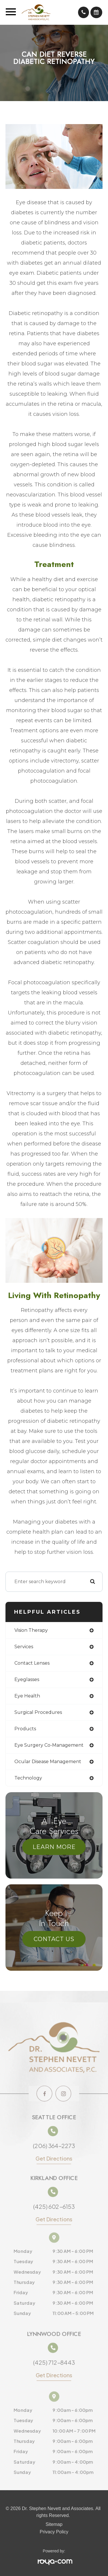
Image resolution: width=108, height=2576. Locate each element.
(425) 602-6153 (54, 2209)
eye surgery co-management (49, 1745)
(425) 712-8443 (54, 2363)
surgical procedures (38, 1712)
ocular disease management (47, 1761)
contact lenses (32, 1663)
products (25, 1728)
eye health (27, 1696)
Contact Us (54, 1939)
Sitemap (54, 2524)
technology (28, 1778)
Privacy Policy (54, 2532)
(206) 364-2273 (54, 2144)
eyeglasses (26, 1679)
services (23, 1646)
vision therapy (31, 1630)
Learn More (54, 1846)
